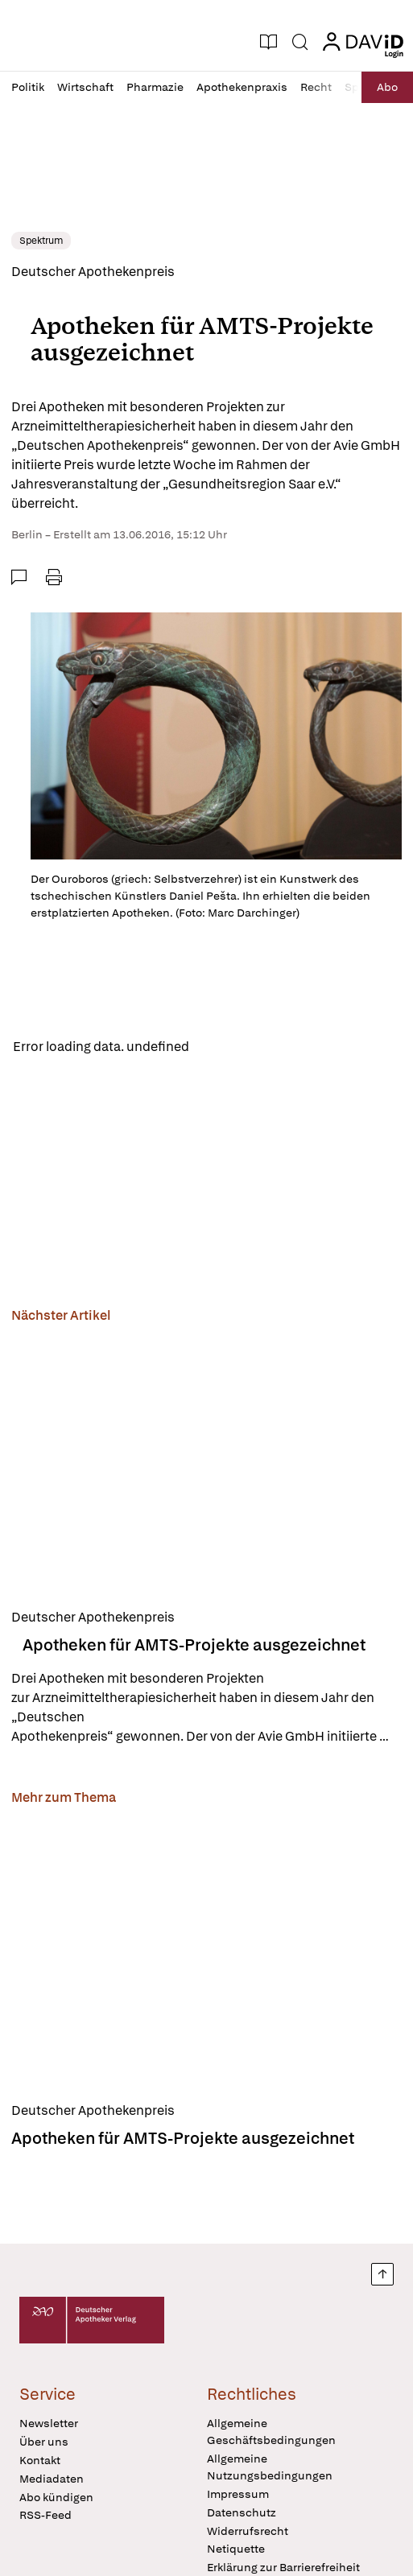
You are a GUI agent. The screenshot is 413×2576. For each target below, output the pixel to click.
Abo (387, 87)
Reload (223, 1046)
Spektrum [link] (41, 240)
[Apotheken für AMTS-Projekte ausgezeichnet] (206, 1463)
